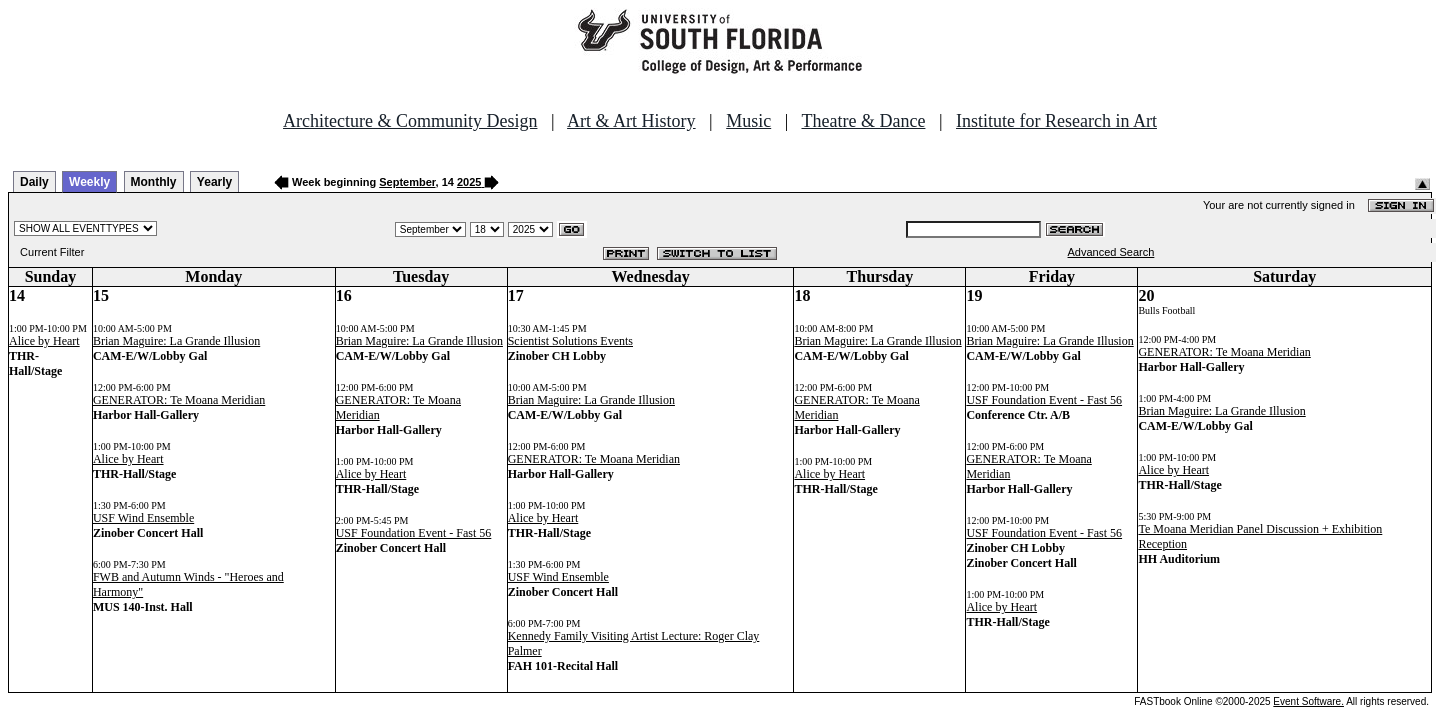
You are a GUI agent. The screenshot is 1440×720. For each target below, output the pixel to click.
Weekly (89, 182)
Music (748, 121)
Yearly (214, 182)
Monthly (154, 182)
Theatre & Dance (863, 121)
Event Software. (1308, 701)
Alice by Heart (44, 341)
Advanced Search (1111, 252)
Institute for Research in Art (1056, 121)
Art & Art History (631, 121)
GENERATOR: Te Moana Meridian (179, 400)
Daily (34, 182)
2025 (469, 182)
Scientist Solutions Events (570, 341)
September (407, 182)
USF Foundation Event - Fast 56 (414, 533)
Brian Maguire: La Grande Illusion (176, 341)
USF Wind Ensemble (143, 518)
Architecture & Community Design (410, 121)
